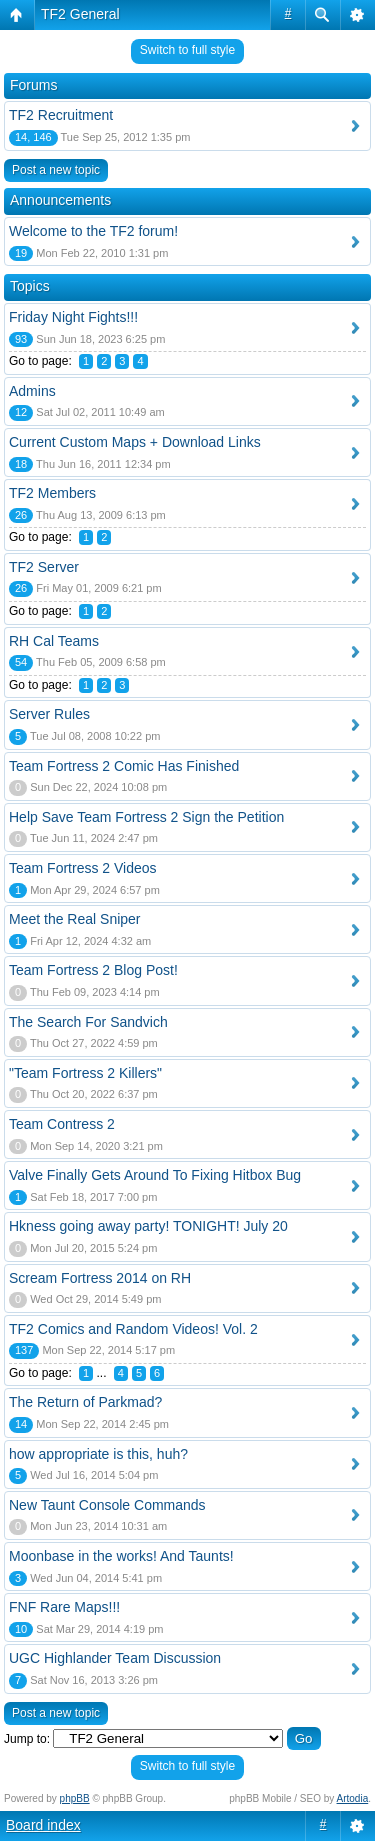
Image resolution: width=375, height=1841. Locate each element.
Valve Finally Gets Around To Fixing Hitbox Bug (155, 1175)
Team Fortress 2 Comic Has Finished (124, 766)
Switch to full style (187, 50)
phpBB (75, 1798)
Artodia (353, 1798)
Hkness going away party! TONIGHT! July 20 (148, 1226)
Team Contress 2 (62, 1124)
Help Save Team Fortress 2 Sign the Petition (146, 817)
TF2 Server (44, 567)
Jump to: (27, 1739)
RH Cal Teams (54, 641)
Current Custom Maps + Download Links (135, 442)
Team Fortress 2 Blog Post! (93, 970)
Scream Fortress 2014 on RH (100, 1278)
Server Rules (49, 714)
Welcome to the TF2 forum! (93, 231)
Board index (43, 1825)
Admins (32, 391)
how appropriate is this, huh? (98, 1454)
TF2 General (80, 14)
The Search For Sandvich (88, 1022)
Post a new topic (56, 170)
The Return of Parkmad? (85, 1402)
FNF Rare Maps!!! (64, 1607)
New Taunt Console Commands (107, 1505)
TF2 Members (52, 493)
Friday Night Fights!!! (73, 317)
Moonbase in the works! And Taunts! (121, 1556)
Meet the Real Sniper (75, 919)
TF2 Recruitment (61, 115)
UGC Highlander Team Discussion (115, 1658)
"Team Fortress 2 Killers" (85, 1073)
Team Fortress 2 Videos (83, 868)
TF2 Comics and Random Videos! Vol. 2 (133, 1329)
